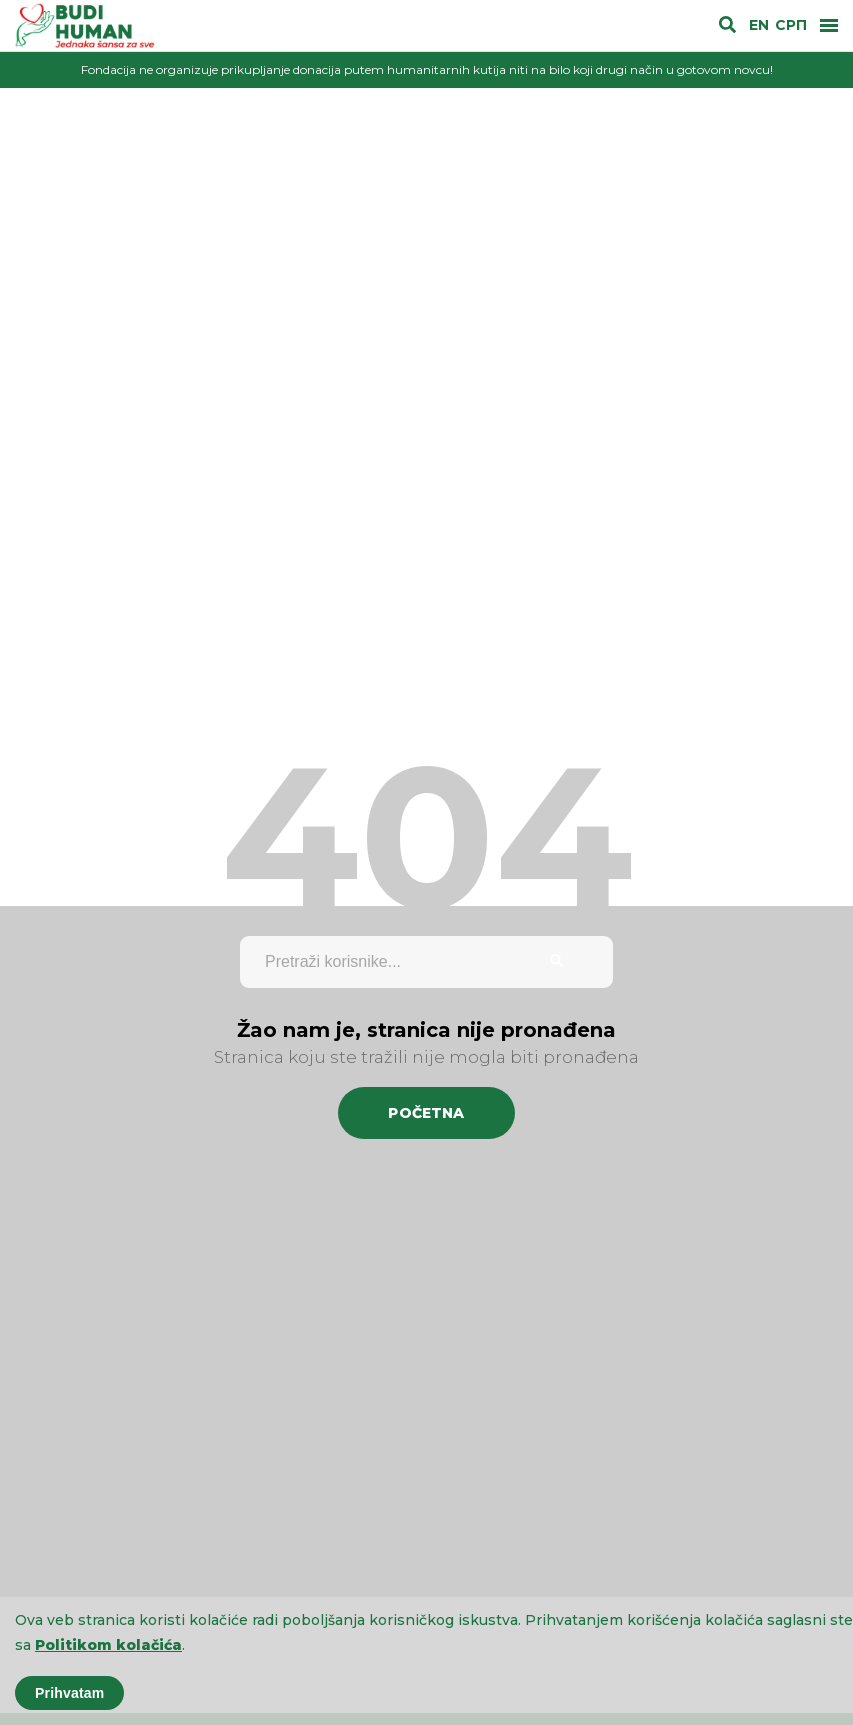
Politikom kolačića (108, 1645)
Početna (426, 1113)
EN (759, 25)
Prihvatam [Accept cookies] (69, 1693)
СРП (791, 25)
